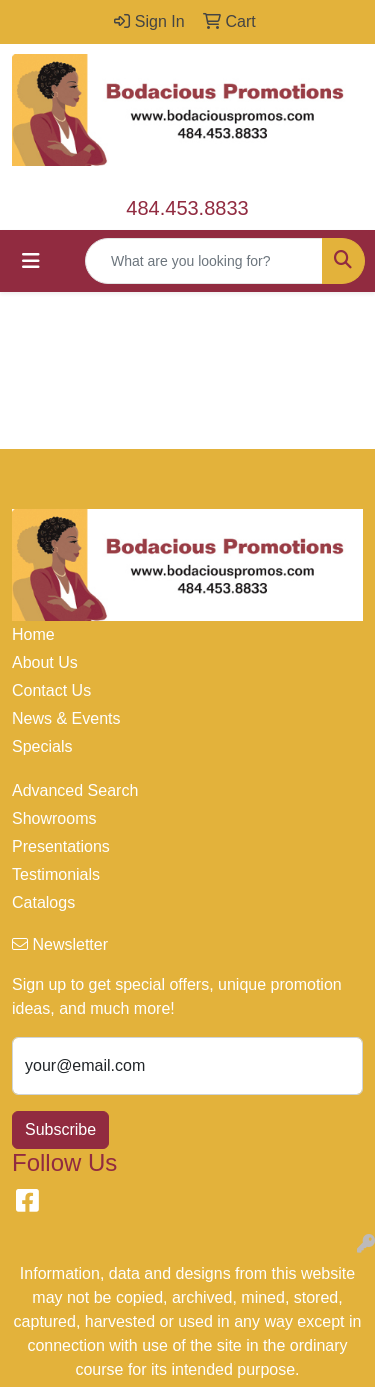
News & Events (66, 718)
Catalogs (43, 902)
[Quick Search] (204, 261)
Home (33, 634)
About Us (45, 662)
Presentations (61, 846)
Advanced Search (75, 790)
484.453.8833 (187, 208)
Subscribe (60, 1129)
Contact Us (51, 690)
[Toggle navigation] (31, 261)
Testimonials (56, 874)
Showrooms (54, 818)
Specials (42, 746)
